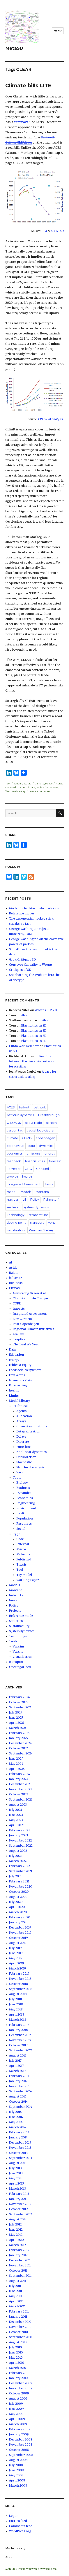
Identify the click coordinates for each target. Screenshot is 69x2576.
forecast (55, 1161)
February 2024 (19, 1774)
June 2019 (16, 1953)
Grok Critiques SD (22, 959)
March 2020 (18, 1912)
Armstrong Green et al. (30, 1293)
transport (37, 1222)
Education (16, 1354)
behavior (15, 1278)
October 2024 (19, 1748)
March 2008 (18, 2485)
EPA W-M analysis (50, 419)
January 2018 (18, 2030)
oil (24, 1199)
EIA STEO (57, 231)
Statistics (16, 1621)
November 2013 (20, 2147)
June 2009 (16, 2409)
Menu (58, 30)
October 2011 (18, 2270)
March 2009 (18, 2424)
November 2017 (20, 2040)
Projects (15, 1610)
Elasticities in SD (33, 1025)
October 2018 (18, 1984)
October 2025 (18, 1702)
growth (12, 1176)
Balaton (14, 1272)
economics (14, 1153)
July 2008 (16, 2465)
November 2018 (20, 1978)
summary (21, 122)
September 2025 (20, 1707)
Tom (7, 783)
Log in (13, 2515)
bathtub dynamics (20, 1115)
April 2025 (16, 1722)
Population (24, 1518)
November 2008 (20, 2444)
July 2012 (15, 2224)
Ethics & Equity (20, 1365)
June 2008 (16, 2470)
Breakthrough (49, 1115)
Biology (22, 1482)
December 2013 (20, 2142)
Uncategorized (20, 1667)
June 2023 (16, 1815)
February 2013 (19, 2193)
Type (16, 1534)
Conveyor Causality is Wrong (30, 964)
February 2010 (19, 2373)
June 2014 (16, 2117)
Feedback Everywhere (25, 1370)
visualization (16, 1230)
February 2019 (19, 1973)
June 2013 (16, 2173)
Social (20, 1528)
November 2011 (20, 2265)
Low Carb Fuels (24, 1319)
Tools (13, 1641)
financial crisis (35, 1161)
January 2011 (18, 2316)
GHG (28, 1169)
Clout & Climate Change (30, 1298)
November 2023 (20, 1789)
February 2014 (19, 2132)
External (22, 1544)
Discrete (22, 1441)
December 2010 (20, 2321)
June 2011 (15, 2291)
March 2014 (17, 2127)
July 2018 (15, 1999)
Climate (39, 783)
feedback (14, 1161)
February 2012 (19, 2250)
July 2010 (15, 2347)
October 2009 (19, 2393)
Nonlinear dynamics (31, 1452)
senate (54, 787)
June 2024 (16, 1758)
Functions (23, 1447)
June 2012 (16, 2229)
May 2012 (15, 2234)
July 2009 (16, 2403)
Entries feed (18, 2521)
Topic (17, 1477)
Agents (21, 1411)
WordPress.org (20, 2531)
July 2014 (15, 2112)
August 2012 (17, 2219)
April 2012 (16, 2240)
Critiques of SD (20, 969)
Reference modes (22, 913)
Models (26, 1192)
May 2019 (15, 1958)
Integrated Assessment (24, 1184)
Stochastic (24, 1462)
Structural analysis (30, 1467)
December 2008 (20, 2439)
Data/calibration (28, 1431)
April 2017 (16, 2065)
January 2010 (18, 2378)
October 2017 (18, 2045)
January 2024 (18, 1779)
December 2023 (20, 1784)
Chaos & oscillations (31, 1426)
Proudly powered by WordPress (37, 2569)
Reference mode (21, 1615)
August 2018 (18, 1994)
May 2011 (15, 2296)
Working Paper (27, 1580)
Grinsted (42, 1169)
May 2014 (15, 2122)
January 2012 (18, 2255)
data (31, 1146)
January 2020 (19, 1922)
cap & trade (33, 1123)
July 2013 (15, 2168)
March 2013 (17, 2188)
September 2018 (20, 1989)
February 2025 (19, 1733)
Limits (49, 1184)
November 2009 (20, 2388)
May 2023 (16, 1820)
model (11, 1192)
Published (23, 1559)
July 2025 (15, 1712)
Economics (24, 1498)
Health (21, 1513)
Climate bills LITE (28, 85)
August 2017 (17, 2055)
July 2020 (16, 1902)
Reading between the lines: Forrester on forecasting (32, 1061)
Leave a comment (40, 791)
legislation (42, 787)
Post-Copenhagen (26, 1324)
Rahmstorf (51, 1199)
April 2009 (17, 2419)
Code (20, 1539)
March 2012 (17, 2245)
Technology (15, 1215)
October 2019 (18, 1937)
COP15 (27, 1138)
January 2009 (19, 2434)
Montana (42, 1192)
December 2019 (20, 1927)
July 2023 (15, 1810)
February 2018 (19, 2025)
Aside (13, 1267)
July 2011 (15, 2286)
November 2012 (20, 2204)
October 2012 (18, 2209)
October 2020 (19, 1891)
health (27, 1176)
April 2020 (17, 1907)
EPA (44, 231)
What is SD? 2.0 (46, 1010)
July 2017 (15, 2060)
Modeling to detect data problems (34, 908)
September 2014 (20, 2106)
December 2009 (20, 2383)
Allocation (24, 1416)
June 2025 (16, 1717)
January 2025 (18, 1738)
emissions (33, 1153)
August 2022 (18, 1850)
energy (50, 1153)
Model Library (19, 1400)
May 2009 (16, 2414)
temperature (38, 1215)
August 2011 (17, 2281)
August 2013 (17, 2163)
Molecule (23, 1554)
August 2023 (18, 1804)
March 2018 (17, 2019)
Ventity (18, 1651)
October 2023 (18, 1794)
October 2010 (18, 2332)
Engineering (25, 1503)
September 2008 (21, 2455)
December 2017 (20, 2035)
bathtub (40, 1107)
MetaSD (14, 48)
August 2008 (18, 2460)
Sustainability (19, 1626)
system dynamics (36, 1207)
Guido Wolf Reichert (24, 1046)
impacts (19, 1308)
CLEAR (21, 787)
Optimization (26, 1457)
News (13, 1600)
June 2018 (16, 2004)
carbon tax (15, 1130)
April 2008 (17, 2480)
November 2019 (20, 1932)
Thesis (21, 1564)
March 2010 (17, 2368)
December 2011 (20, 2260)
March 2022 (17, 1861)
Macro (21, 1549)
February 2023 (19, 1830)
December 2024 (20, 1743)
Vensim (53, 1222)
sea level (13, 1207)
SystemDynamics (22, 1631)
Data (12, 1349)
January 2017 (18, 2081)
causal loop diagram (41, 1130)
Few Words (17, 1375)
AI (10, 1262)
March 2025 (17, 1728)
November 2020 (20, 1886)
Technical (20, 1406)
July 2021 (15, 1876)
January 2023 (18, 1835)
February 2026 (19, 1697)
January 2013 (18, 2199)
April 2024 (17, 1769)
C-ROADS (14, 1123)
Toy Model (24, 1575)
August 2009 (18, 2398)
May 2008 (16, 2475)
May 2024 (16, 1763)
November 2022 (20, 1840)
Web (19, 1472)
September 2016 (20, 2091)
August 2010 (18, 2342)
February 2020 (19, 1917)
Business (16, 1283)
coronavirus (15, 1146)
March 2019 (17, 1968)
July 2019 (15, 1948)
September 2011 (20, 2275)
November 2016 (20, 2086)
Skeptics (19, 1339)
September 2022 (21, 1845)
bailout (24, 1107)
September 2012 (20, 2214)
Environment (26, 1508)
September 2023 (20, 1799)
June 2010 (16, 2352)
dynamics (46, 1146)
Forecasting (18, 1385)
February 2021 (19, 1881)
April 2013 (16, 2183)
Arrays (21, 1421)
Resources (24, 1523)
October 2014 (18, 2101)
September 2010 (20, 2337)
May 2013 (15, 2178)
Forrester (14, 1169)
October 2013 (18, 2153)
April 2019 (16, 1963)
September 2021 (20, 1871)
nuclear (12, 1199)
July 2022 (15, 1856)
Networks (16, 1595)
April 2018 (16, 2014)
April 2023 (16, 1825)
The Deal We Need (26, 1344)
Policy (48, 783)
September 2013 (20, 2158)
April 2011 (16, 2301)
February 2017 (19, 2076)
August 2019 (17, 1943)
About (25, 1015)
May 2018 (16, 2009)
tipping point (16, 1222)
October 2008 (19, 2449)
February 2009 (19, 2429)
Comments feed (20, 2526)
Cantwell (10, 787)
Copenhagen (45, 1138)
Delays (21, 1436)
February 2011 (19, 2311)
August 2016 (17, 2096)
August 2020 (18, 1897)
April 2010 (16, 2362)
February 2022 (19, 1866)
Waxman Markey (15, 791)
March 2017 (17, 2071)
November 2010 (20, 2327)
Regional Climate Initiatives (33, 1329)
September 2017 (20, 2050)
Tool (19, 1569)
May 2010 (16, 2357)
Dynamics (23, 1493)
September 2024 (21, 1753)
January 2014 (18, 2137)
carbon (51, 1123)
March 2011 (17, 2306)
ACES (59, 783)
